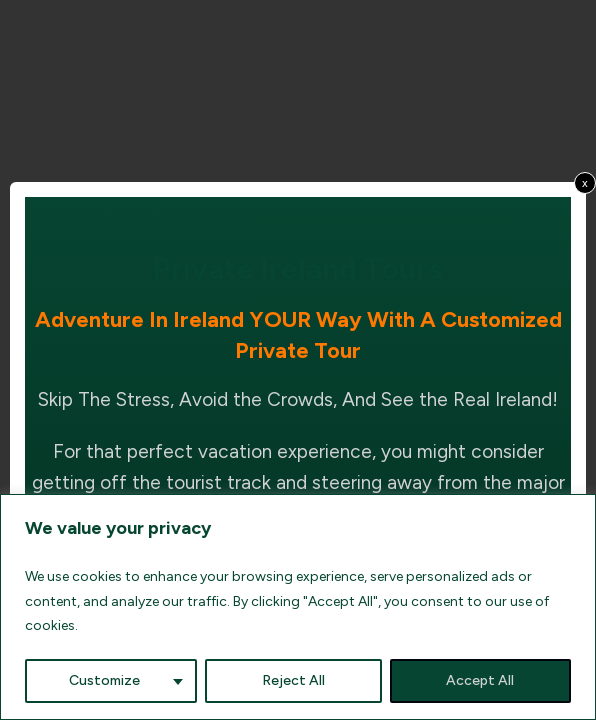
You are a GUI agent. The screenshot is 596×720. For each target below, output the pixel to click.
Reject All (293, 680)
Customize (104, 680)
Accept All (480, 680)
